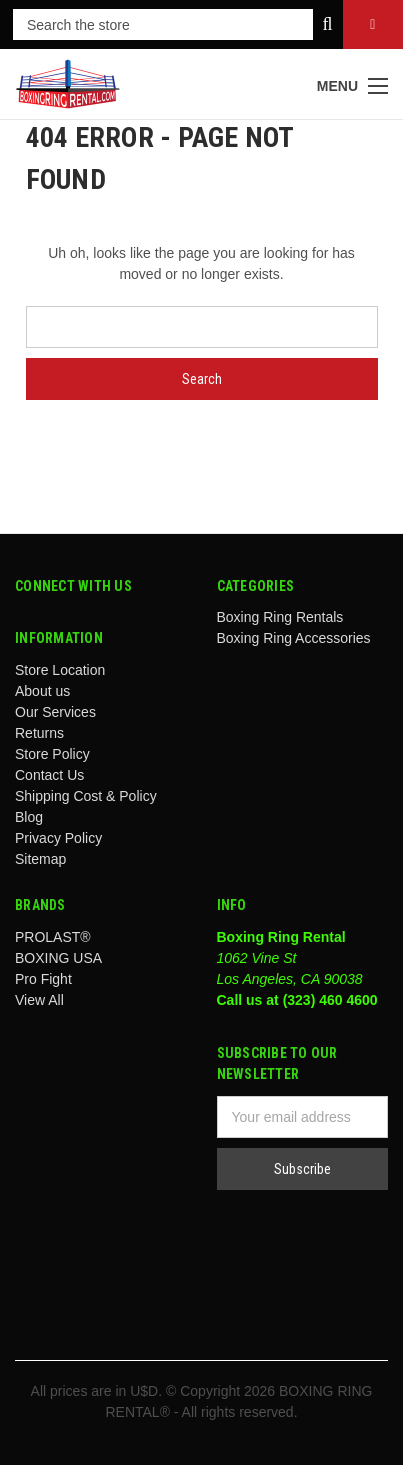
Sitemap (40, 859)
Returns (39, 733)
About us (42, 691)
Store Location (60, 670)
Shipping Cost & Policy (86, 796)
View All (39, 1000)
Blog (29, 817)
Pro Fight (43, 979)
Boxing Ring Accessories (294, 638)
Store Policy (52, 754)
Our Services (55, 712)
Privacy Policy (58, 838)
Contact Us (49, 775)
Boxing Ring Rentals (280, 617)
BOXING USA (58, 958)
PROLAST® (53, 937)
